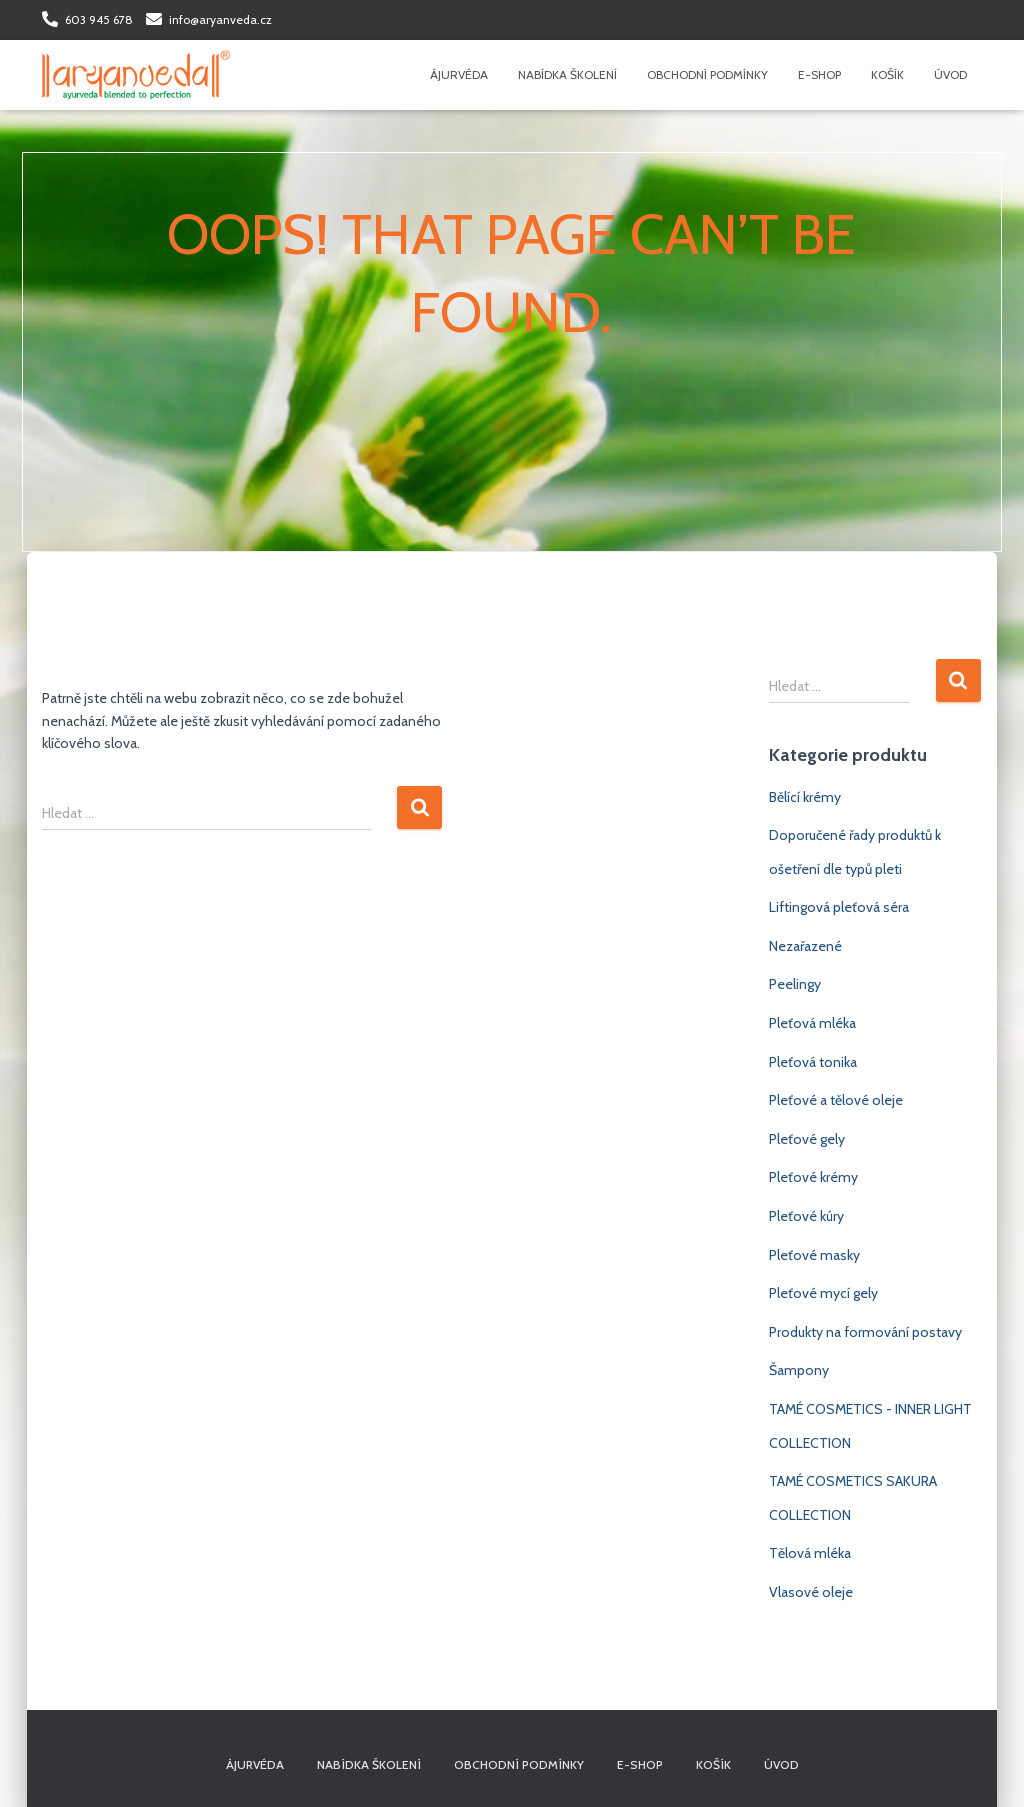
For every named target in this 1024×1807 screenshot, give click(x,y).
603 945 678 (99, 19)
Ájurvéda (459, 74)
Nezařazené (805, 946)
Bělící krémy (805, 797)
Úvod (950, 74)
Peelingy (795, 984)
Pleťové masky (814, 1255)
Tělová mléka (810, 1553)
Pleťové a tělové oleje (836, 1100)
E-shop (819, 74)
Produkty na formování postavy (865, 1332)
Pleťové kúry (806, 1216)
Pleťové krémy (813, 1177)
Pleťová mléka (812, 1023)
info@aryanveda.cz (220, 19)
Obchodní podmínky (707, 74)
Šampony (799, 1370)
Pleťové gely (807, 1139)
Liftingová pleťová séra (839, 907)
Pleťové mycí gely (823, 1293)
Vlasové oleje (811, 1592)
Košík (887, 74)
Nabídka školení (567, 74)
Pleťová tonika (813, 1062)
